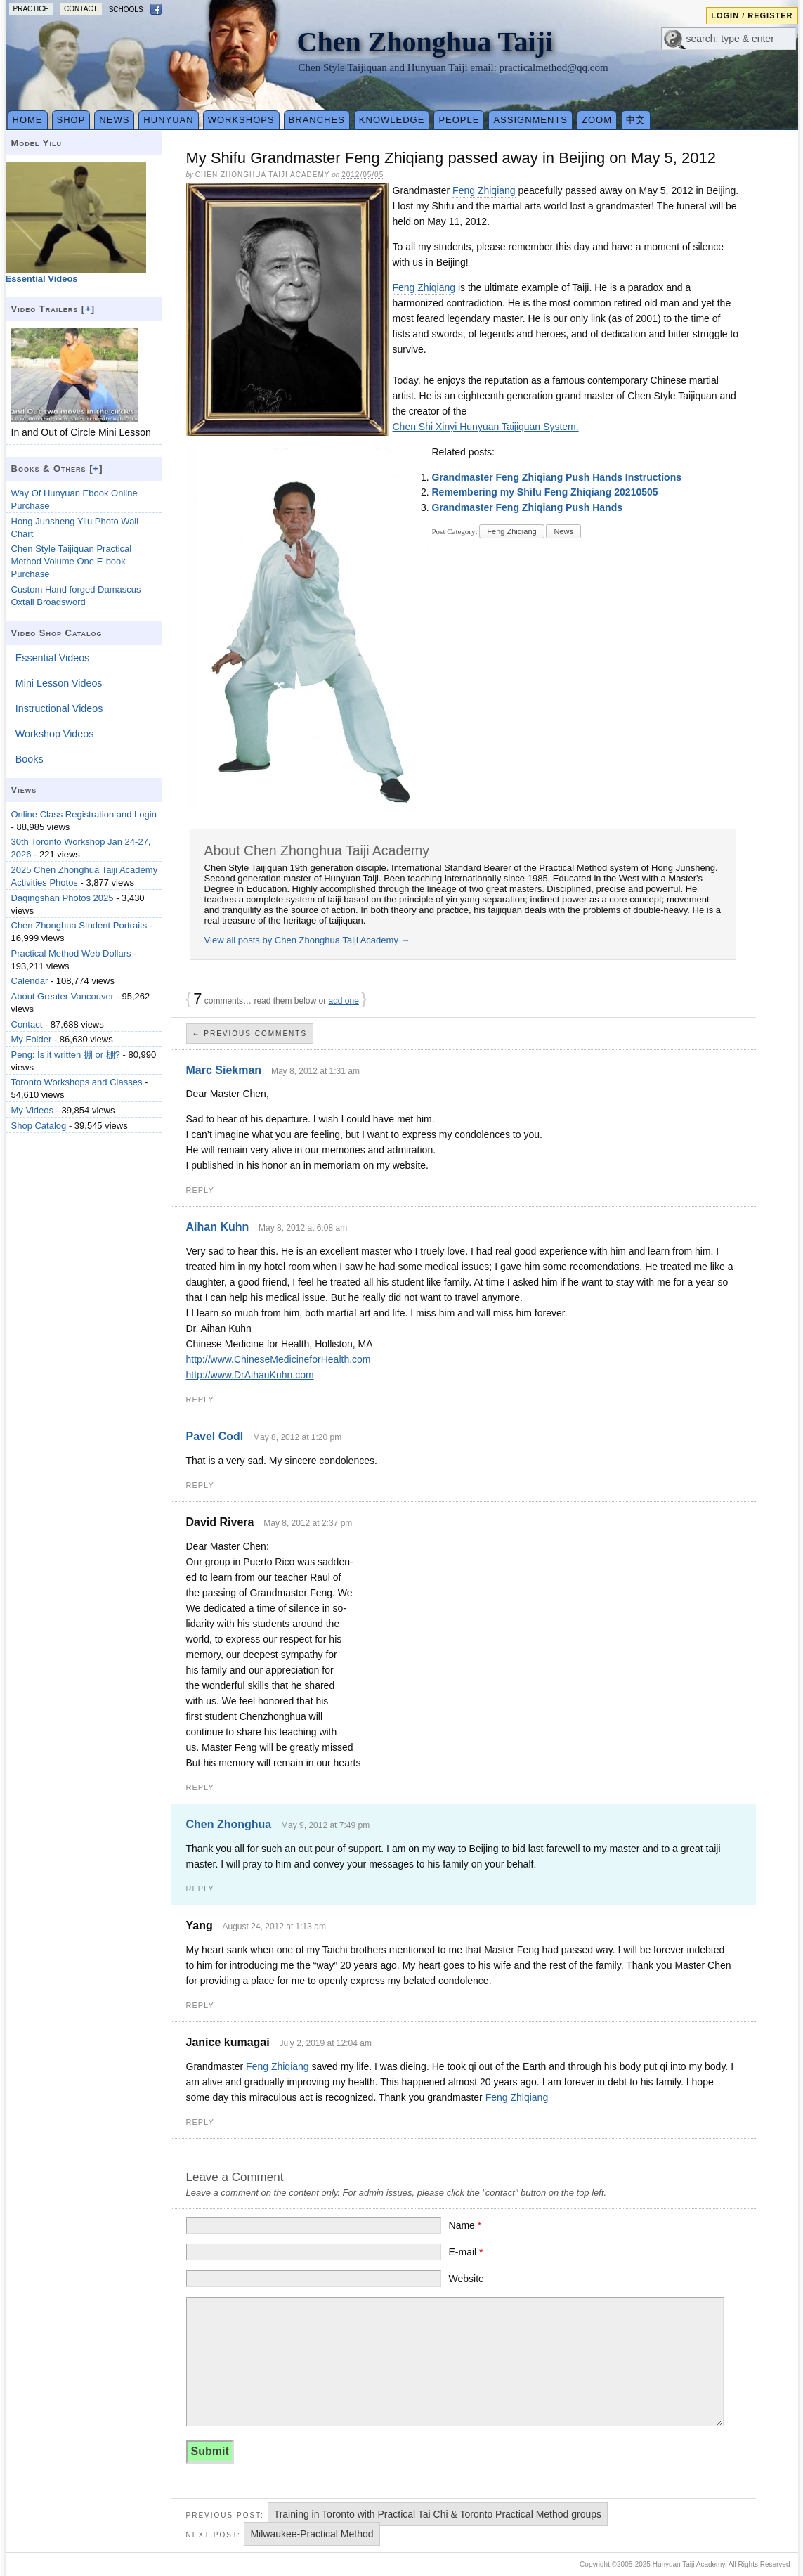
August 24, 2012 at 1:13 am (274, 1926)
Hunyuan (168, 120)
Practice (31, 9)
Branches (317, 120)
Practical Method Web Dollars (71, 953)
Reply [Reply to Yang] (200, 2005)
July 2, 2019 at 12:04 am (325, 2043)
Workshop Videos (54, 733)
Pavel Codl (215, 1436)
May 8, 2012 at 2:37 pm (307, 1523)
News (114, 120)
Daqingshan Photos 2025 (62, 898)
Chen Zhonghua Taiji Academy (262, 175)
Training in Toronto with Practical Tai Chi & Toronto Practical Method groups (437, 2514)
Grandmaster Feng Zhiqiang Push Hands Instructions (557, 477)
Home (28, 120)
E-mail (466, 2252)
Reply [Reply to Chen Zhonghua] (200, 1888)
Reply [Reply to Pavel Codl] (200, 1485)
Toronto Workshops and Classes (77, 1082)
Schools (126, 9)
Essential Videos (52, 658)
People (458, 120)
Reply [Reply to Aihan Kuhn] (200, 1399)
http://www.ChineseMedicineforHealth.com (278, 1359)
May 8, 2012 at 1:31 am (315, 1071)
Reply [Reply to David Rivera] (200, 1787)
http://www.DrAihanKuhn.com (250, 1374)
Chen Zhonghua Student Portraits (79, 925)
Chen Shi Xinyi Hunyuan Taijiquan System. (486, 426)
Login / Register (751, 15)
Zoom (597, 120)
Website (466, 2278)
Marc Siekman (224, 1070)
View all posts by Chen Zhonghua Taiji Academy (307, 940)
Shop (71, 120)
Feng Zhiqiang (484, 190)
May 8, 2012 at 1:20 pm (297, 1437)
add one (344, 1001)
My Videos (32, 1110)
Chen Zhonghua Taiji (425, 42)
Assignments (530, 120)
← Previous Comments (250, 1033)
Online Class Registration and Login (84, 814)
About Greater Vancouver (62, 996)
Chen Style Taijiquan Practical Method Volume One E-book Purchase (71, 561)
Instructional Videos (59, 708)
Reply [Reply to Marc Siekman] (200, 1190)
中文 (636, 120)
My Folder (31, 1039)
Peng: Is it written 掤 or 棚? (65, 1054)
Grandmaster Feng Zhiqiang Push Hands (527, 507)
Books (29, 759)
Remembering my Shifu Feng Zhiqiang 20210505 (545, 492)
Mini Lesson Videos (59, 683)
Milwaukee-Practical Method (311, 2533)
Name (465, 2225)
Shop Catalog (39, 1125)
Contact (81, 9)
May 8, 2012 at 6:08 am (303, 1228)
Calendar (29, 981)
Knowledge (392, 120)
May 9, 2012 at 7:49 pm (325, 1825)
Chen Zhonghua (229, 1824)
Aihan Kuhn (217, 1227)
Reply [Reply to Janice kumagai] (200, 2122)
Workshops (241, 120)
